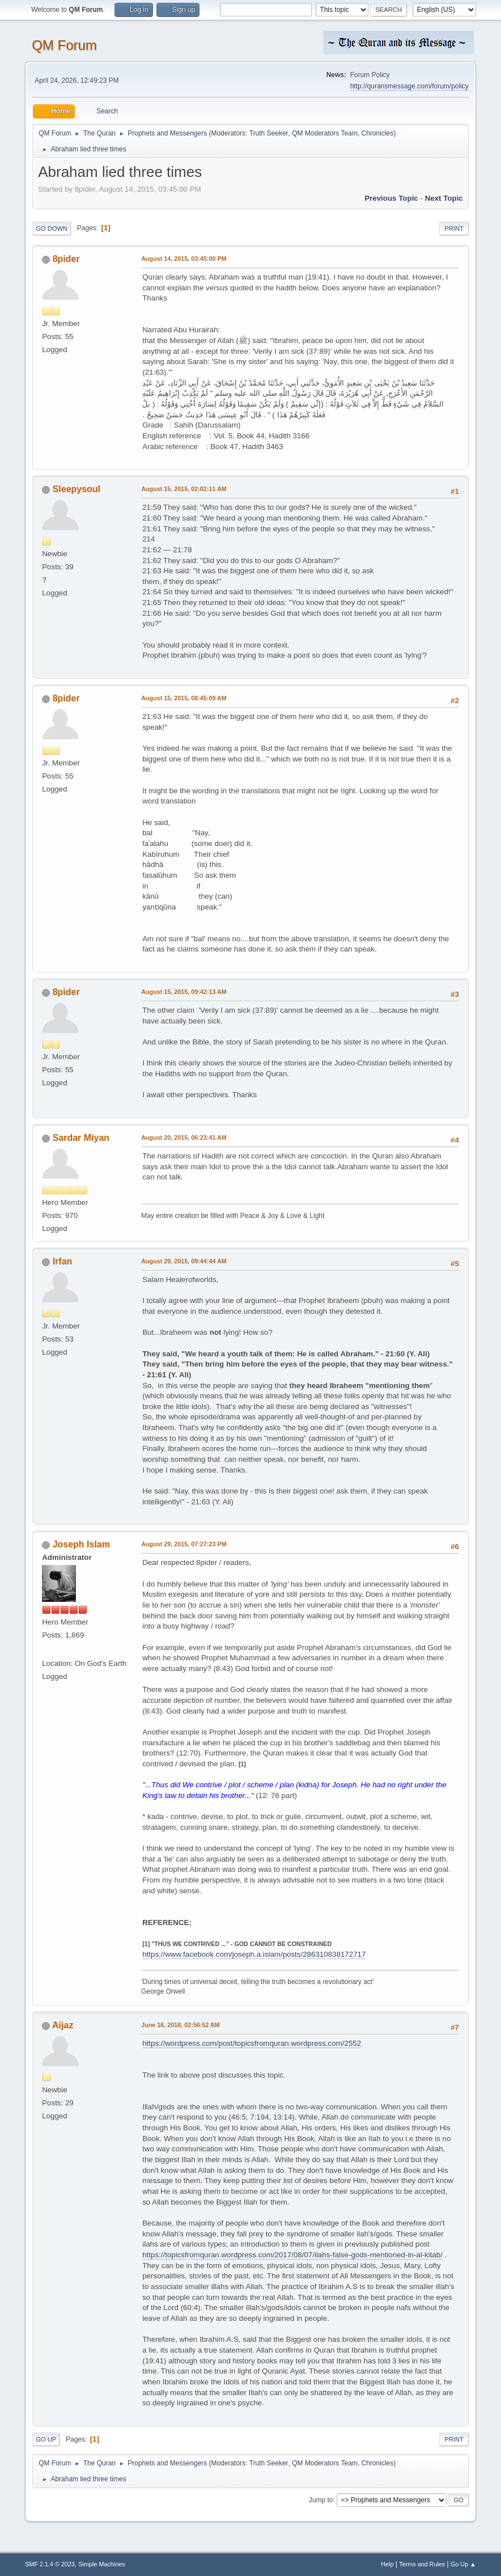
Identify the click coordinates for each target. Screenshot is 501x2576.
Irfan (63, 1261)
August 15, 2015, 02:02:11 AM (184, 488)
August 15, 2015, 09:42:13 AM (184, 991)
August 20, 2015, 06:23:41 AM (184, 1137)
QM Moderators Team (325, 133)
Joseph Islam (81, 1544)
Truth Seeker (268, 133)
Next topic (444, 198)
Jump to (321, 2499)
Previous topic (391, 198)
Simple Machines (102, 2564)
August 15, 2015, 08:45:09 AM (184, 698)
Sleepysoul (76, 489)
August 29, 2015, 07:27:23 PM (183, 1544)
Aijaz (62, 2025)
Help (387, 2564)
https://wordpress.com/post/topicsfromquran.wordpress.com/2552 (251, 2043)
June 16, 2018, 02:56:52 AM (180, 2024)
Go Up (46, 2439)
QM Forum (64, 45)
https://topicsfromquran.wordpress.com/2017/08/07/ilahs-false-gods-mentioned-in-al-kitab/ (292, 2255)
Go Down (51, 228)
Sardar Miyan (81, 1138)
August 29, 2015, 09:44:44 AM (184, 1261)
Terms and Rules (422, 2564)
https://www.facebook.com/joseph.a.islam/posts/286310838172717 (254, 1954)
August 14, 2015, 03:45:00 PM (183, 258)
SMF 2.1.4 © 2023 (50, 2564)
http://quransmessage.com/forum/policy (409, 86)
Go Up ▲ (463, 2564)
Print (454, 228)
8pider (66, 259)
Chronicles (378, 133)
